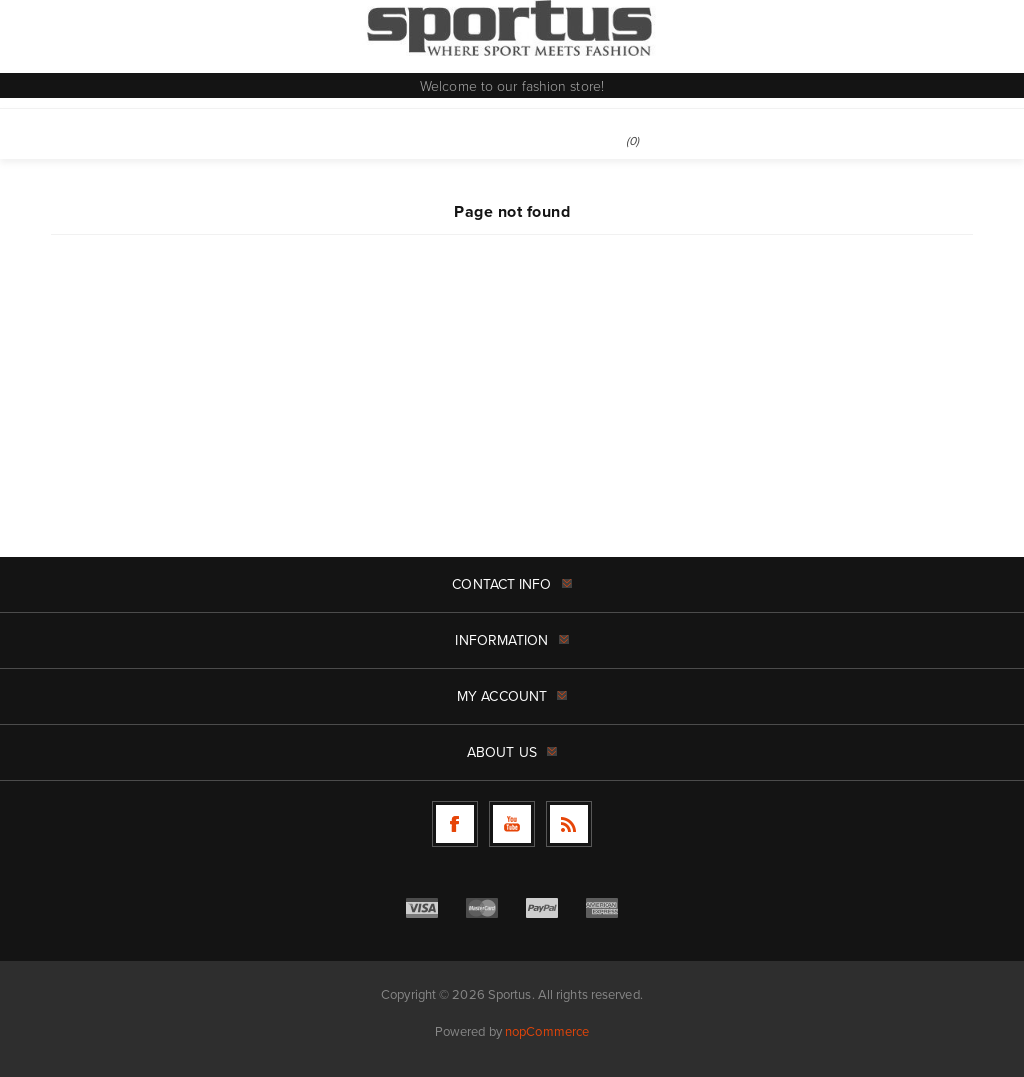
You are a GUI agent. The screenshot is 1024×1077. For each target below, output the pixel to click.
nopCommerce (547, 1031)
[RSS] (569, 824)
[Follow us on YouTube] (512, 824)
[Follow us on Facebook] (455, 824)
